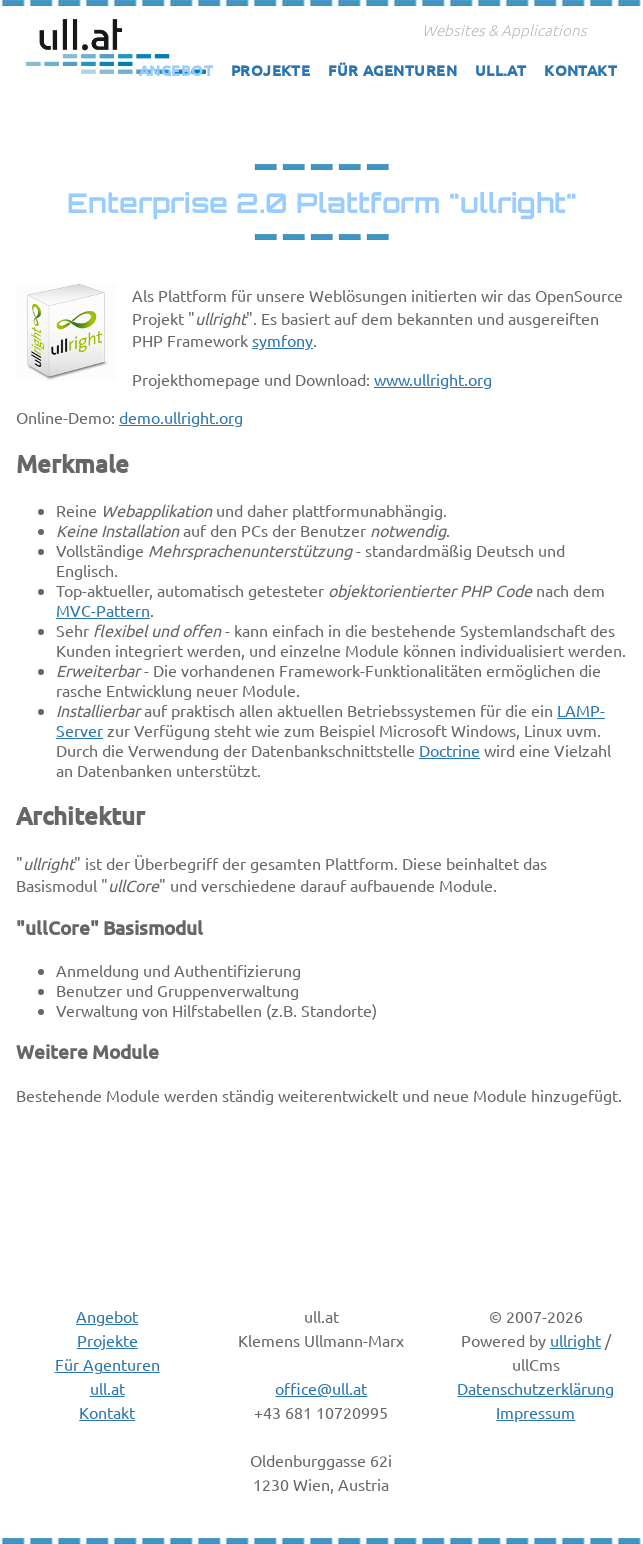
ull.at (501, 70)
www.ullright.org (433, 379)
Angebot (176, 70)
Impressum (535, 1412)
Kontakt (580, 70)
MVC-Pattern (103, 610)
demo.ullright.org (181, 417)
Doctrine (449, 750)
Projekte (271, 70)
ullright (575, 1340)
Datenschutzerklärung (535, 1388)
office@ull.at (321, 1388)
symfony (282, 340)
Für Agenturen (392, 70)
